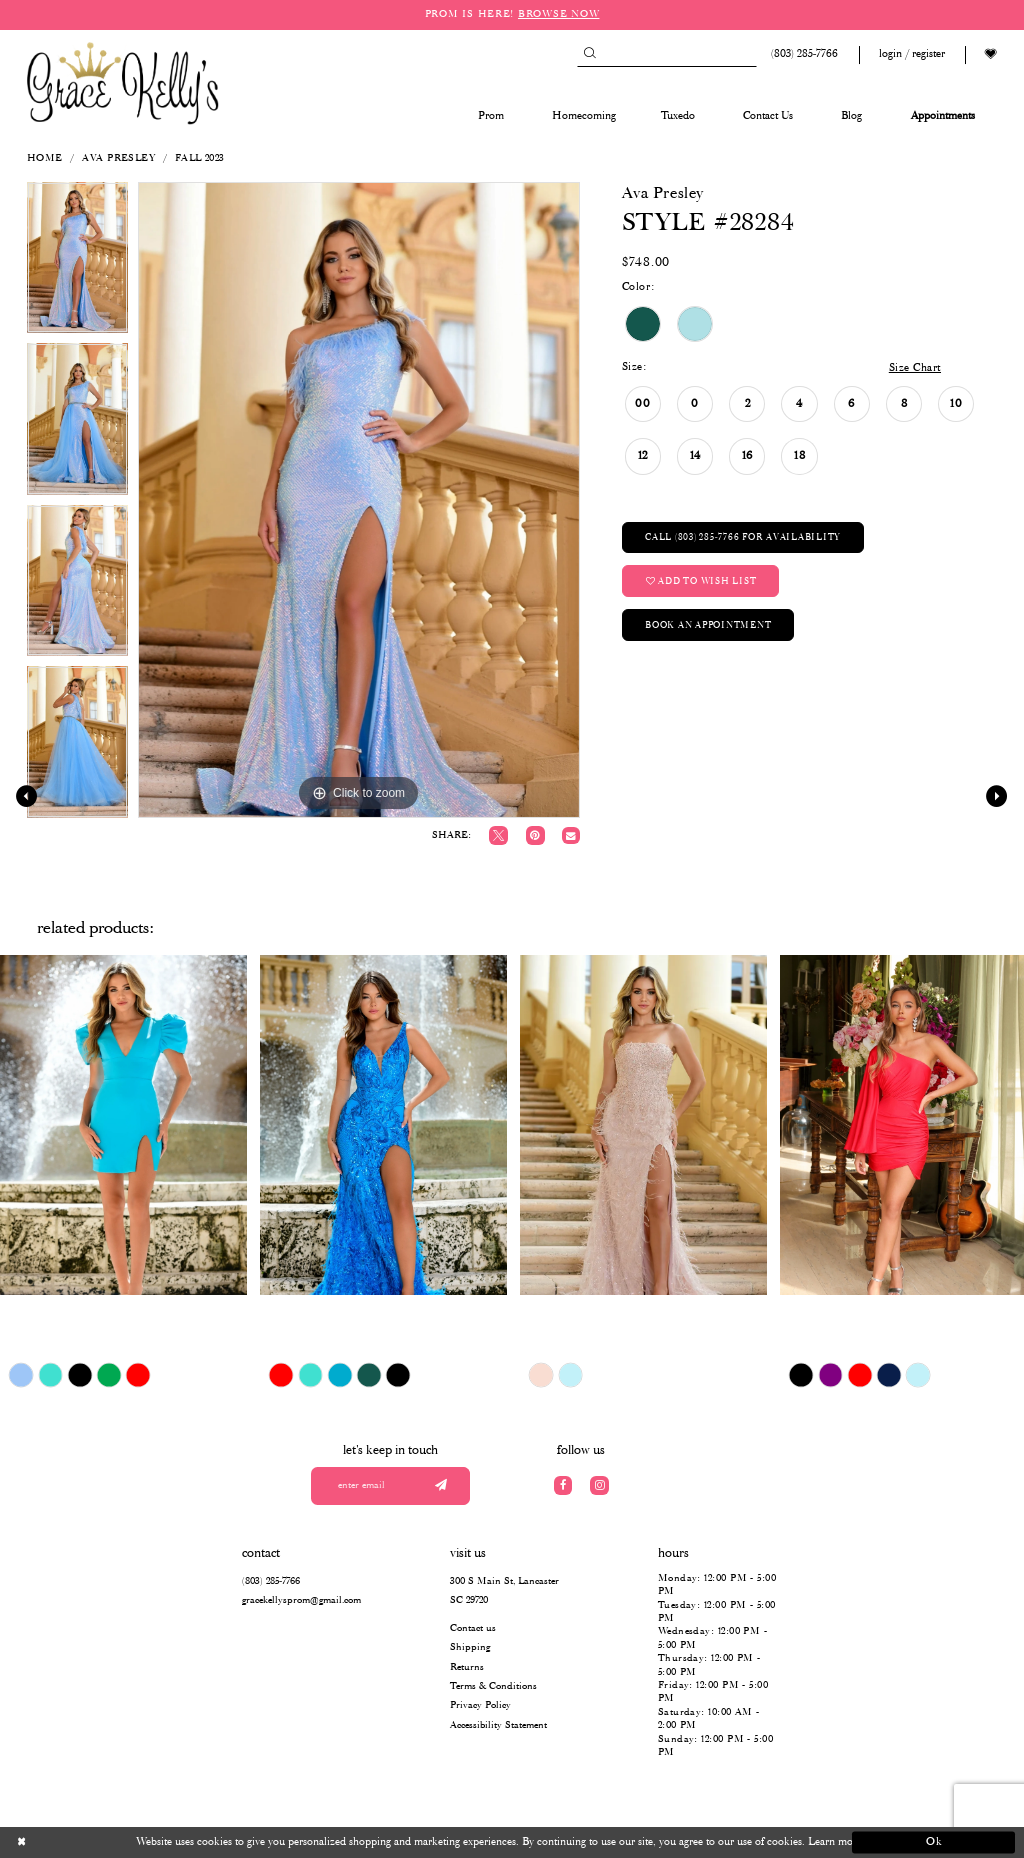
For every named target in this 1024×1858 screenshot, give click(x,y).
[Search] (667, 54)
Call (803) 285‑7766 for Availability (743, 537)
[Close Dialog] (90, 1843)
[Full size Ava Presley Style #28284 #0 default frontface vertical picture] (359, 500)
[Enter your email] (391, 1486)
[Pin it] (535, 835)
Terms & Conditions (493, 1686)
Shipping (470, 1647)
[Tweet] (498, 835)
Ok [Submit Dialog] (934, 1842)
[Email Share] (570, 835)
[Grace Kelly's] (123, 82)
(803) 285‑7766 (271, 1581)
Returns (467, 1667)
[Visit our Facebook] (563, 1485)
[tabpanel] (77, 263)
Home (45, 158)
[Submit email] (440, 1486)
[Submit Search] (589, 54)
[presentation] (123, 1124)
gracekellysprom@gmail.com (301, 1600)
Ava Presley (118, 158)
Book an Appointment (708, 625)
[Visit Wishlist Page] (991, 54)
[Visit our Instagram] (599, 1485)
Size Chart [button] (915, 368)
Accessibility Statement (498, 1725)
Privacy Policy (480, 1705)
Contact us (473, 1628)
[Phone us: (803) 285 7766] (802, 54)
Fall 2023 (200, 158)
